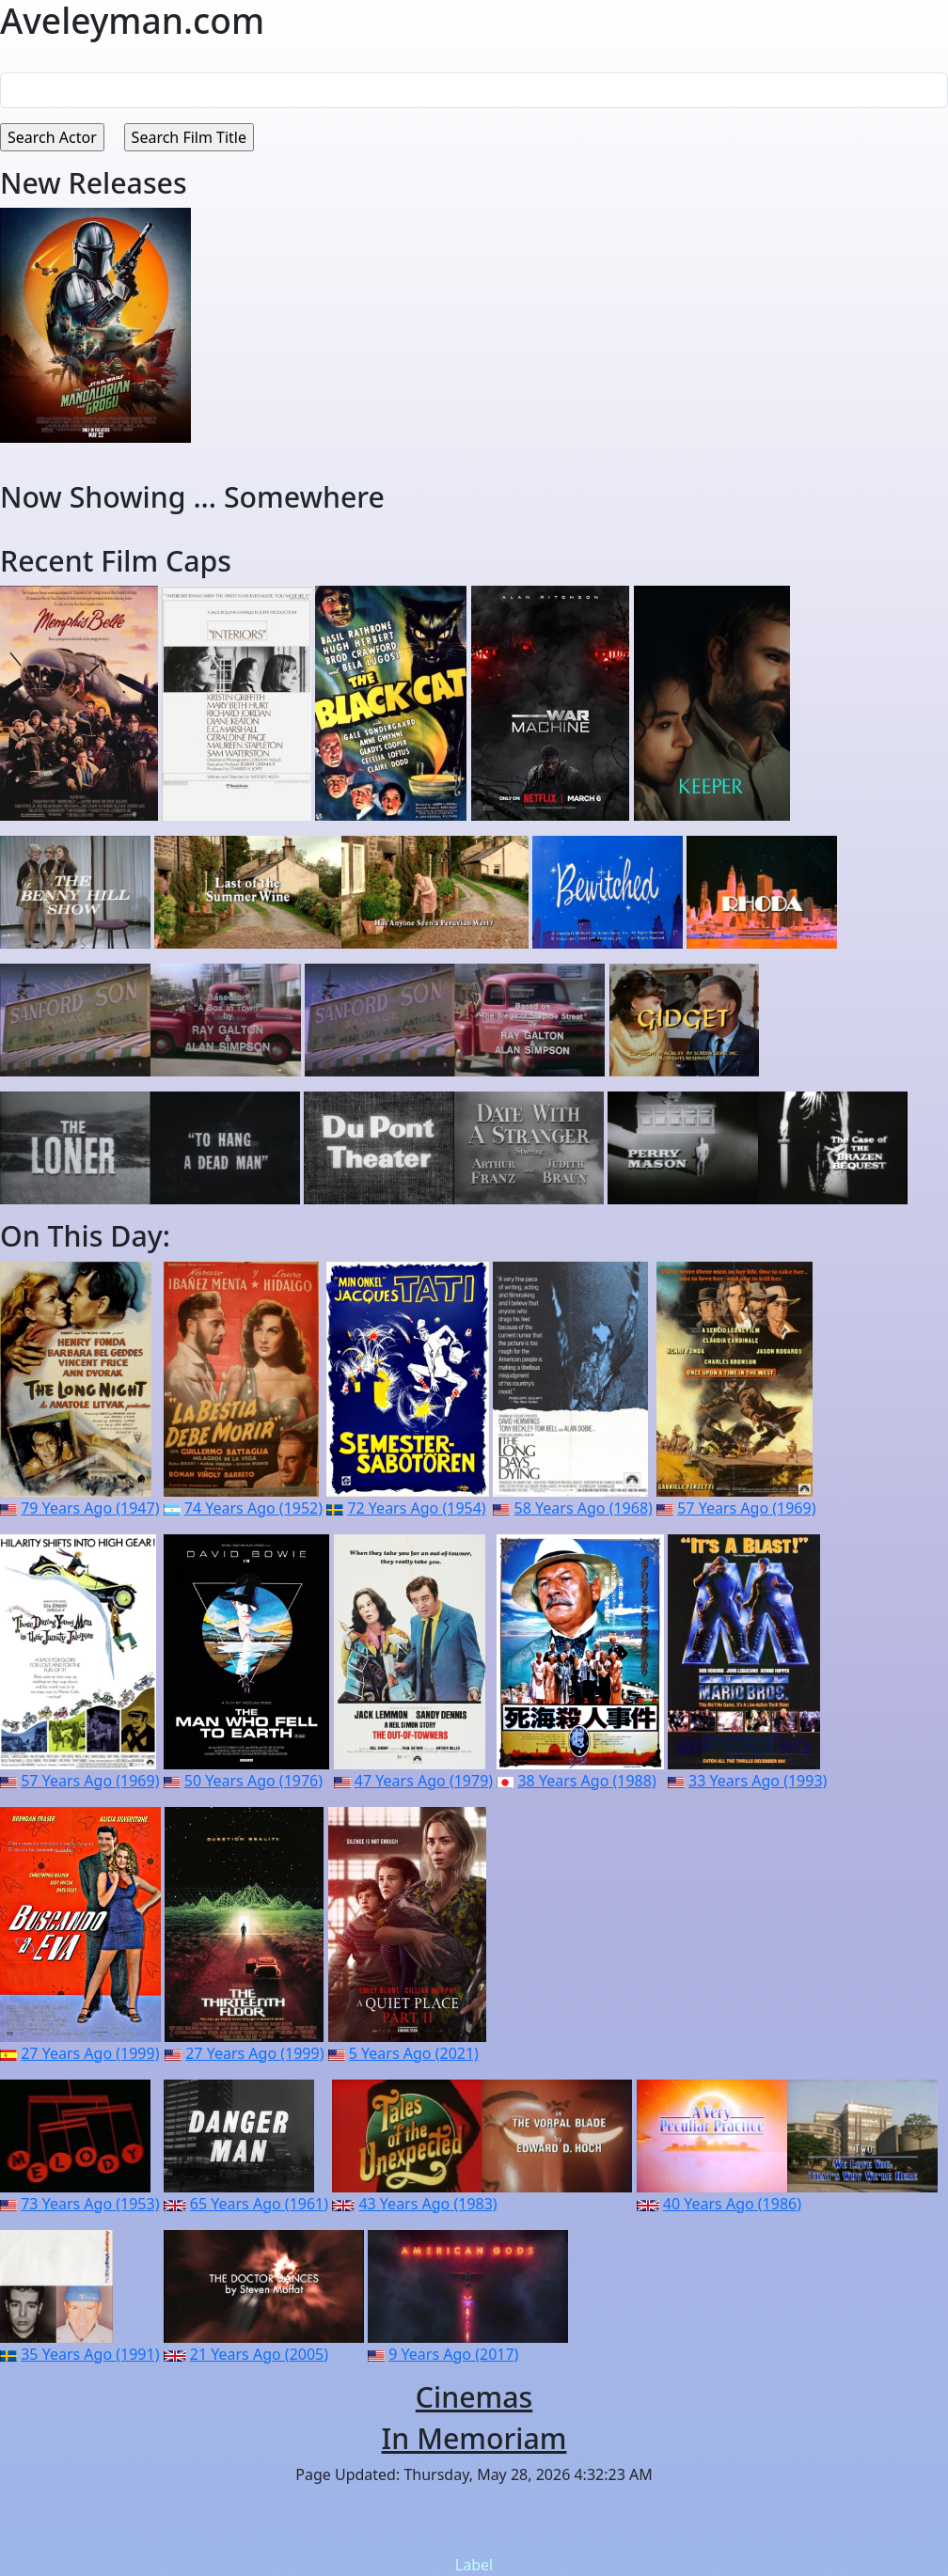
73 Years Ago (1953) (90, 2203)
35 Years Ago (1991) (90, 2354)
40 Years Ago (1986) (732, 2203)
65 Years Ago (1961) (259, 2203)
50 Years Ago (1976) (253, 1780)
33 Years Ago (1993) (757, 1780)
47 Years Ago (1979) (424, 1780)
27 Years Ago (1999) (90, 2053)
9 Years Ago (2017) (453, 2354)
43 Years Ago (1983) (427, 2203)
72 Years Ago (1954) (416, 1508)
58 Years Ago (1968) (583, 1508)
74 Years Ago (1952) (253, 1508)
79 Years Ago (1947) (90, 1508)
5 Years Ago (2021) (414, 2053)
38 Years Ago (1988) (586, 1780)
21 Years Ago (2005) (259, 2354)
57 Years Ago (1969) (746, 1508)
